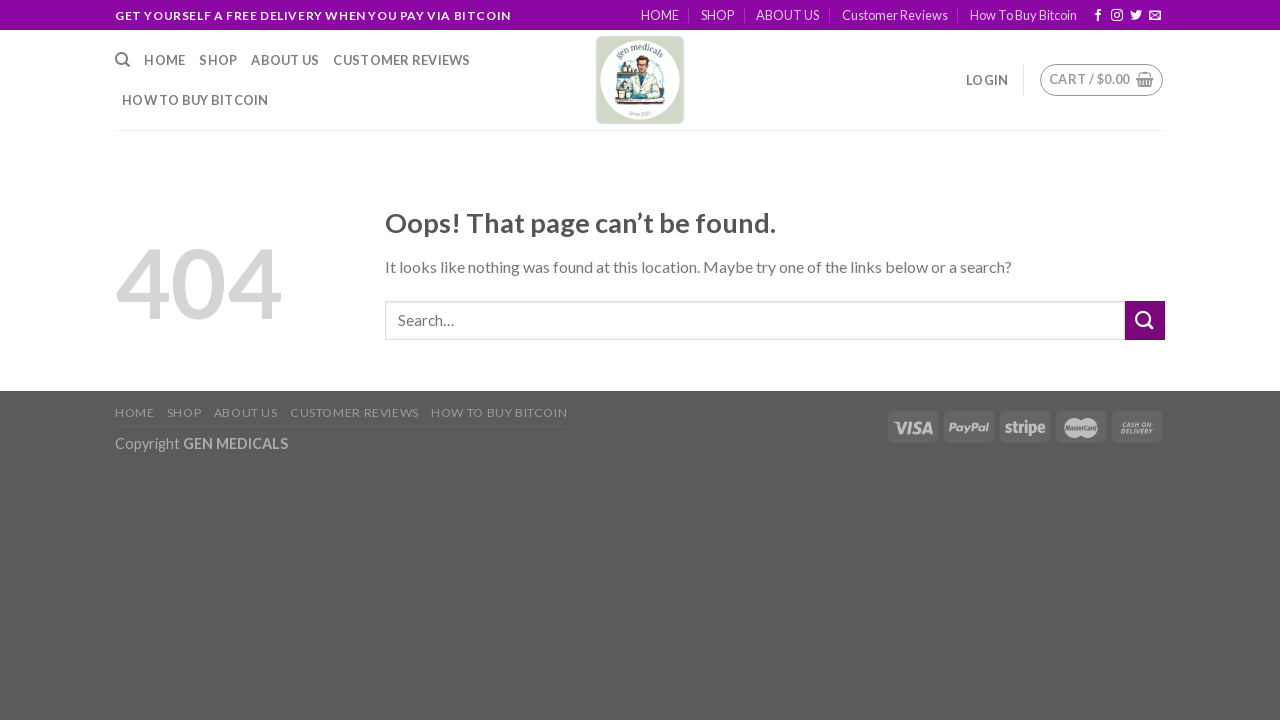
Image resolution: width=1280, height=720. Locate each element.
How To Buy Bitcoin (1023, 15)
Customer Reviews (895, 15)
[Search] (122, 60)
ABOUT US (787, 15)
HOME (660, 15)
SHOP (717, 15)
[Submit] (1145, 320)
